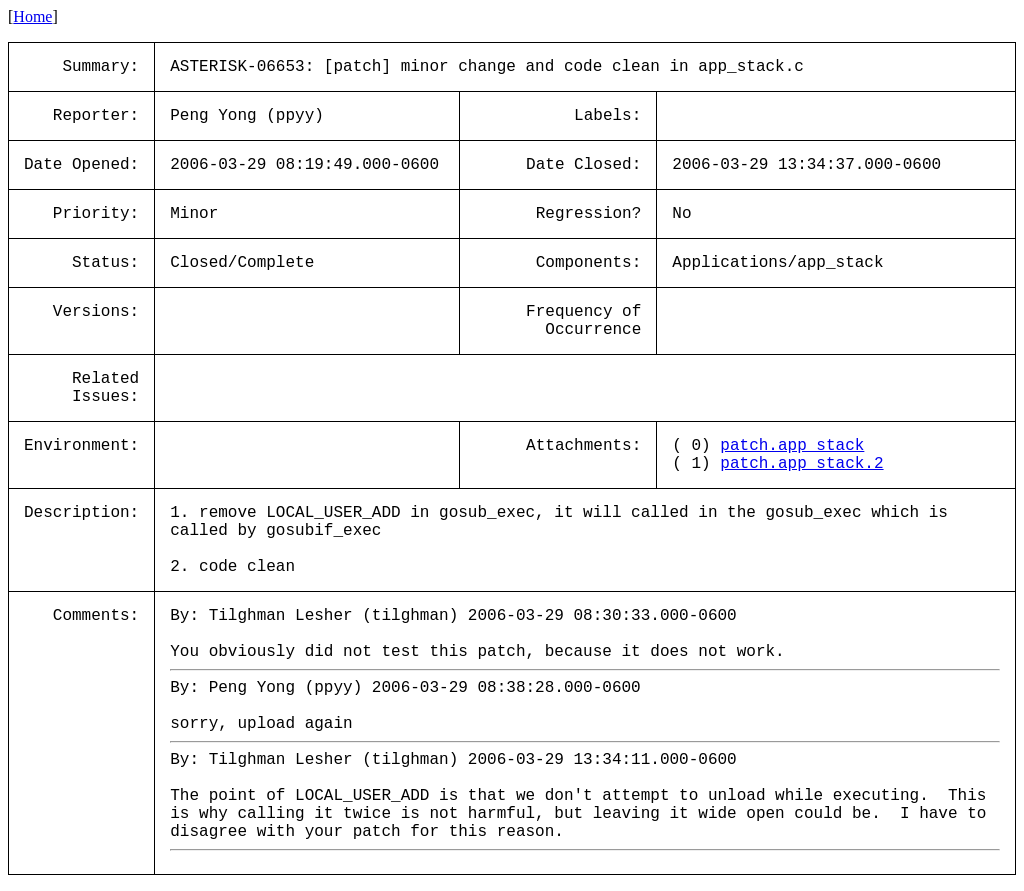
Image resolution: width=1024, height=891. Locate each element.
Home (32, 16)
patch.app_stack (792, 446)
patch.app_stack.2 (801, 464)
